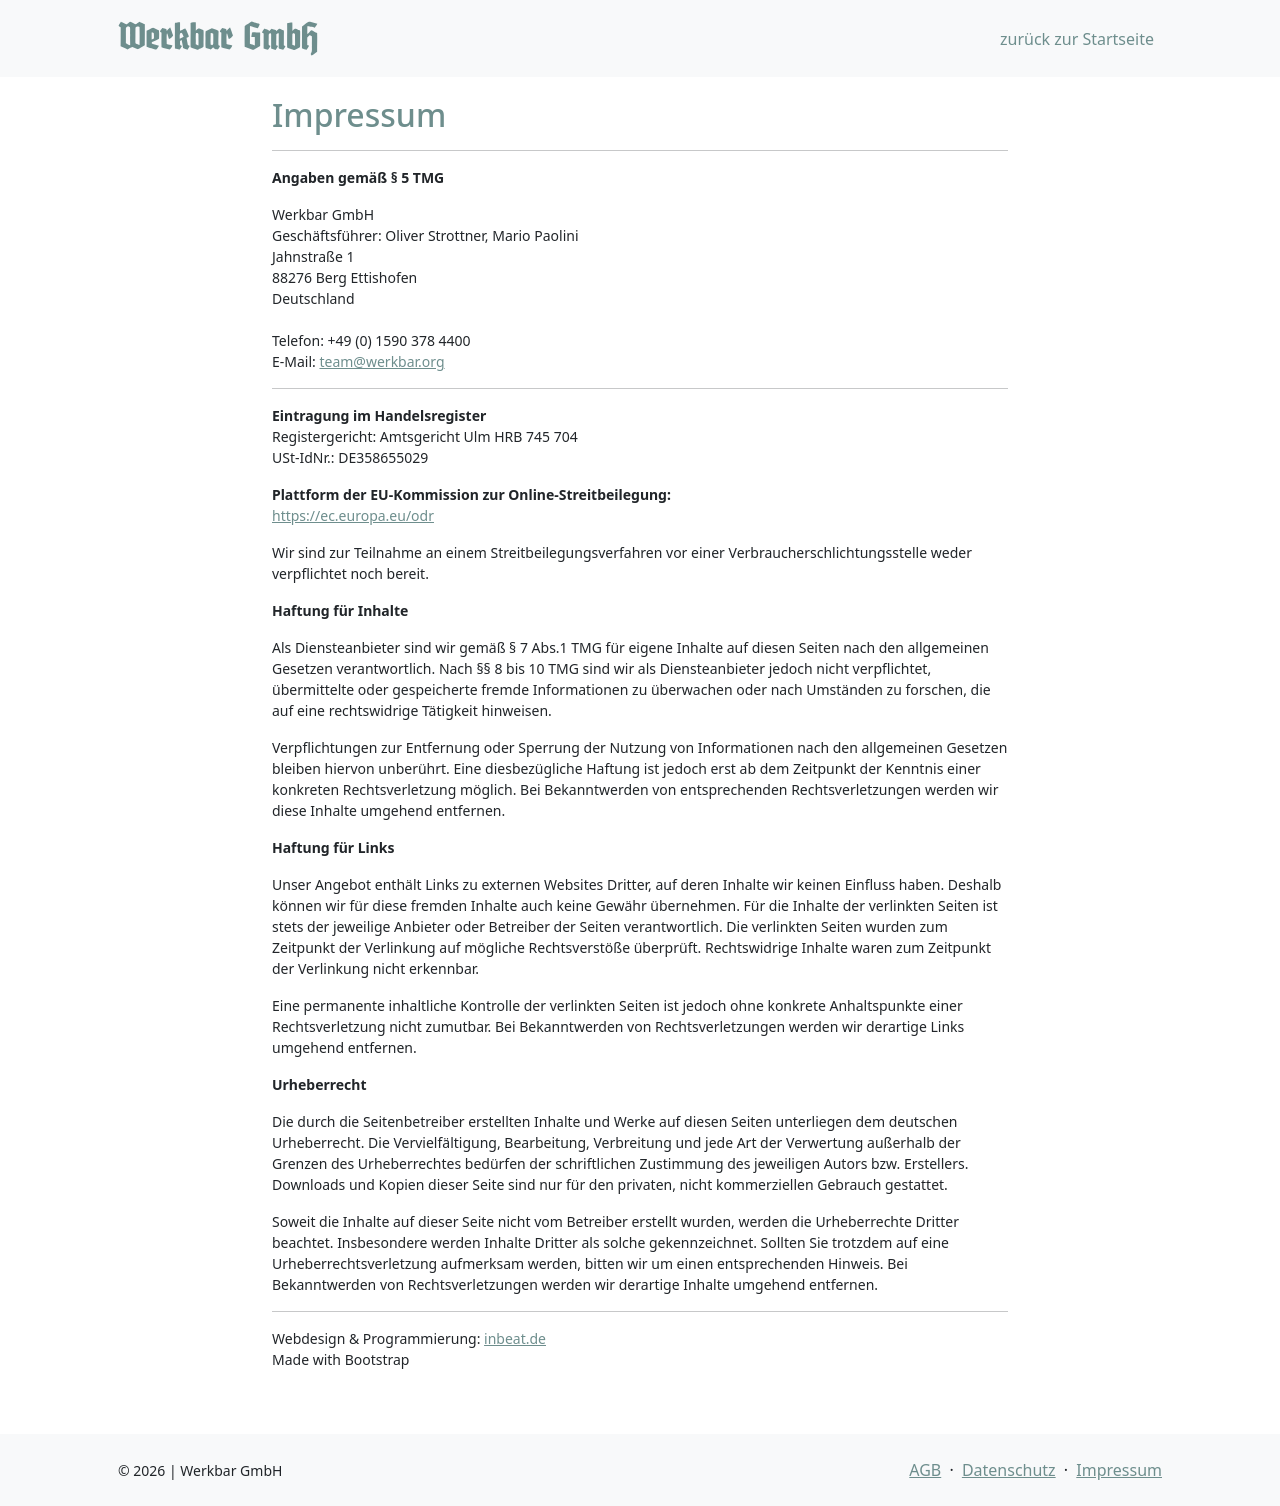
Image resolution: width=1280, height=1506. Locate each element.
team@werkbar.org (381, 361)
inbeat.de (515, 1338)
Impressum (1119, 1470)
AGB (925, 1470)
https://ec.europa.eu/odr (353, 515)
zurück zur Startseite (1077, 39)
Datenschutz (1009, 1470)
